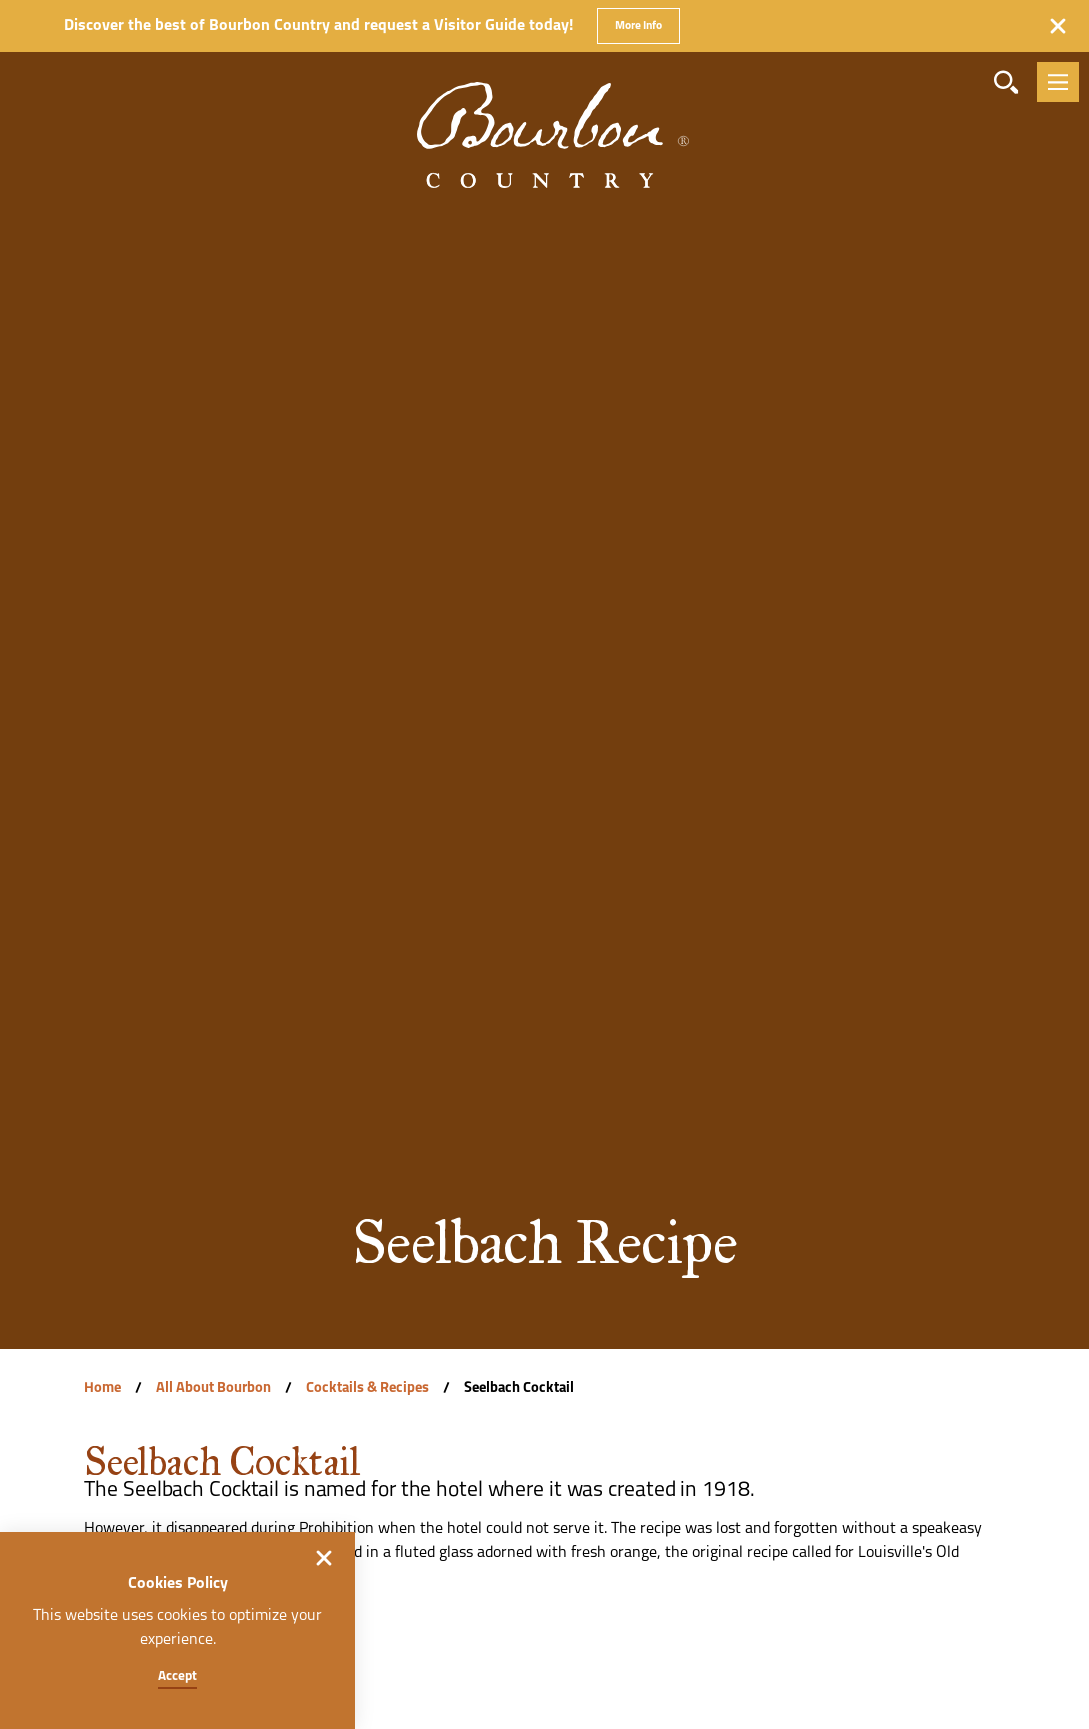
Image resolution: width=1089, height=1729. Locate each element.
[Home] (545, 105)
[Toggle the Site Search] (1006, 82)
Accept (177, 1676)
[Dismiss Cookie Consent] (324, 1558)
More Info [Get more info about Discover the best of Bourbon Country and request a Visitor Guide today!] (638, 26)
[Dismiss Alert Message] (1058, 26)
